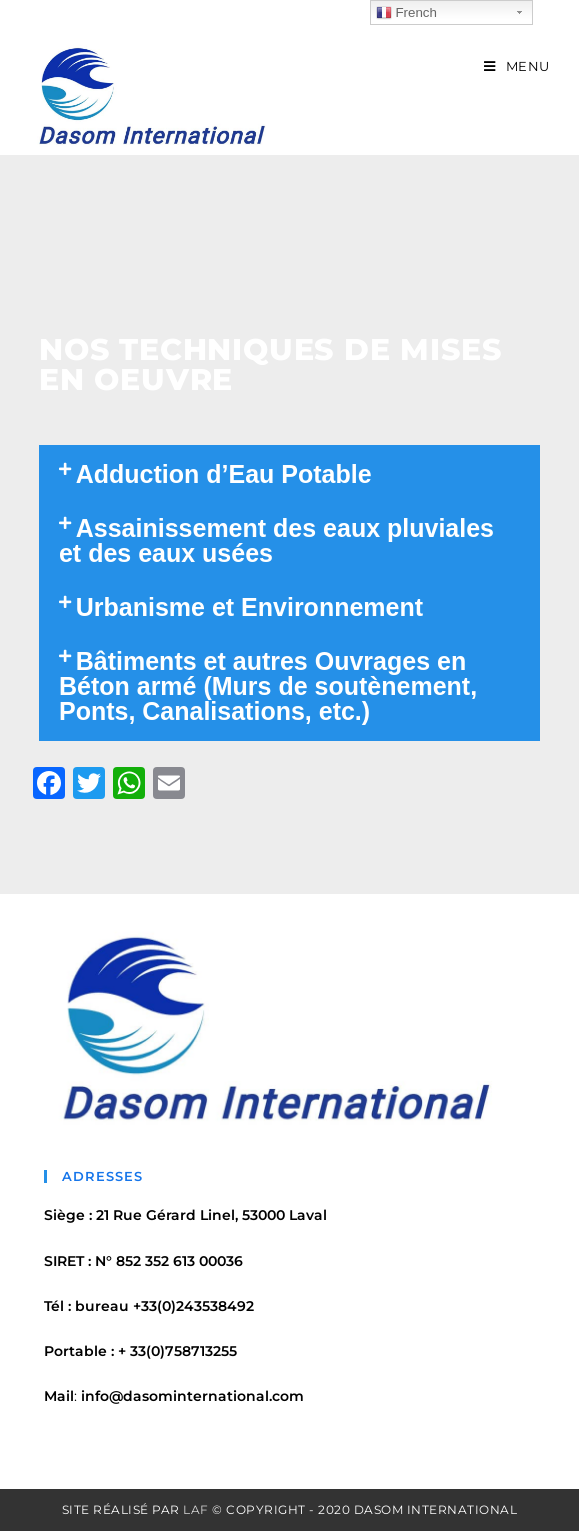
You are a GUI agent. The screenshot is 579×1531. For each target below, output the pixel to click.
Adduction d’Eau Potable (224, 474)
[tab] (289, 474)
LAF (196, 1509)
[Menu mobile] (517, 66)
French (406, 13)
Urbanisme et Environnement (249, 607)
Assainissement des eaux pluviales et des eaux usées (276, 540)
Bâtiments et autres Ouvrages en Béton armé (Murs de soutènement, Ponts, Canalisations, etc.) (268, 686)
